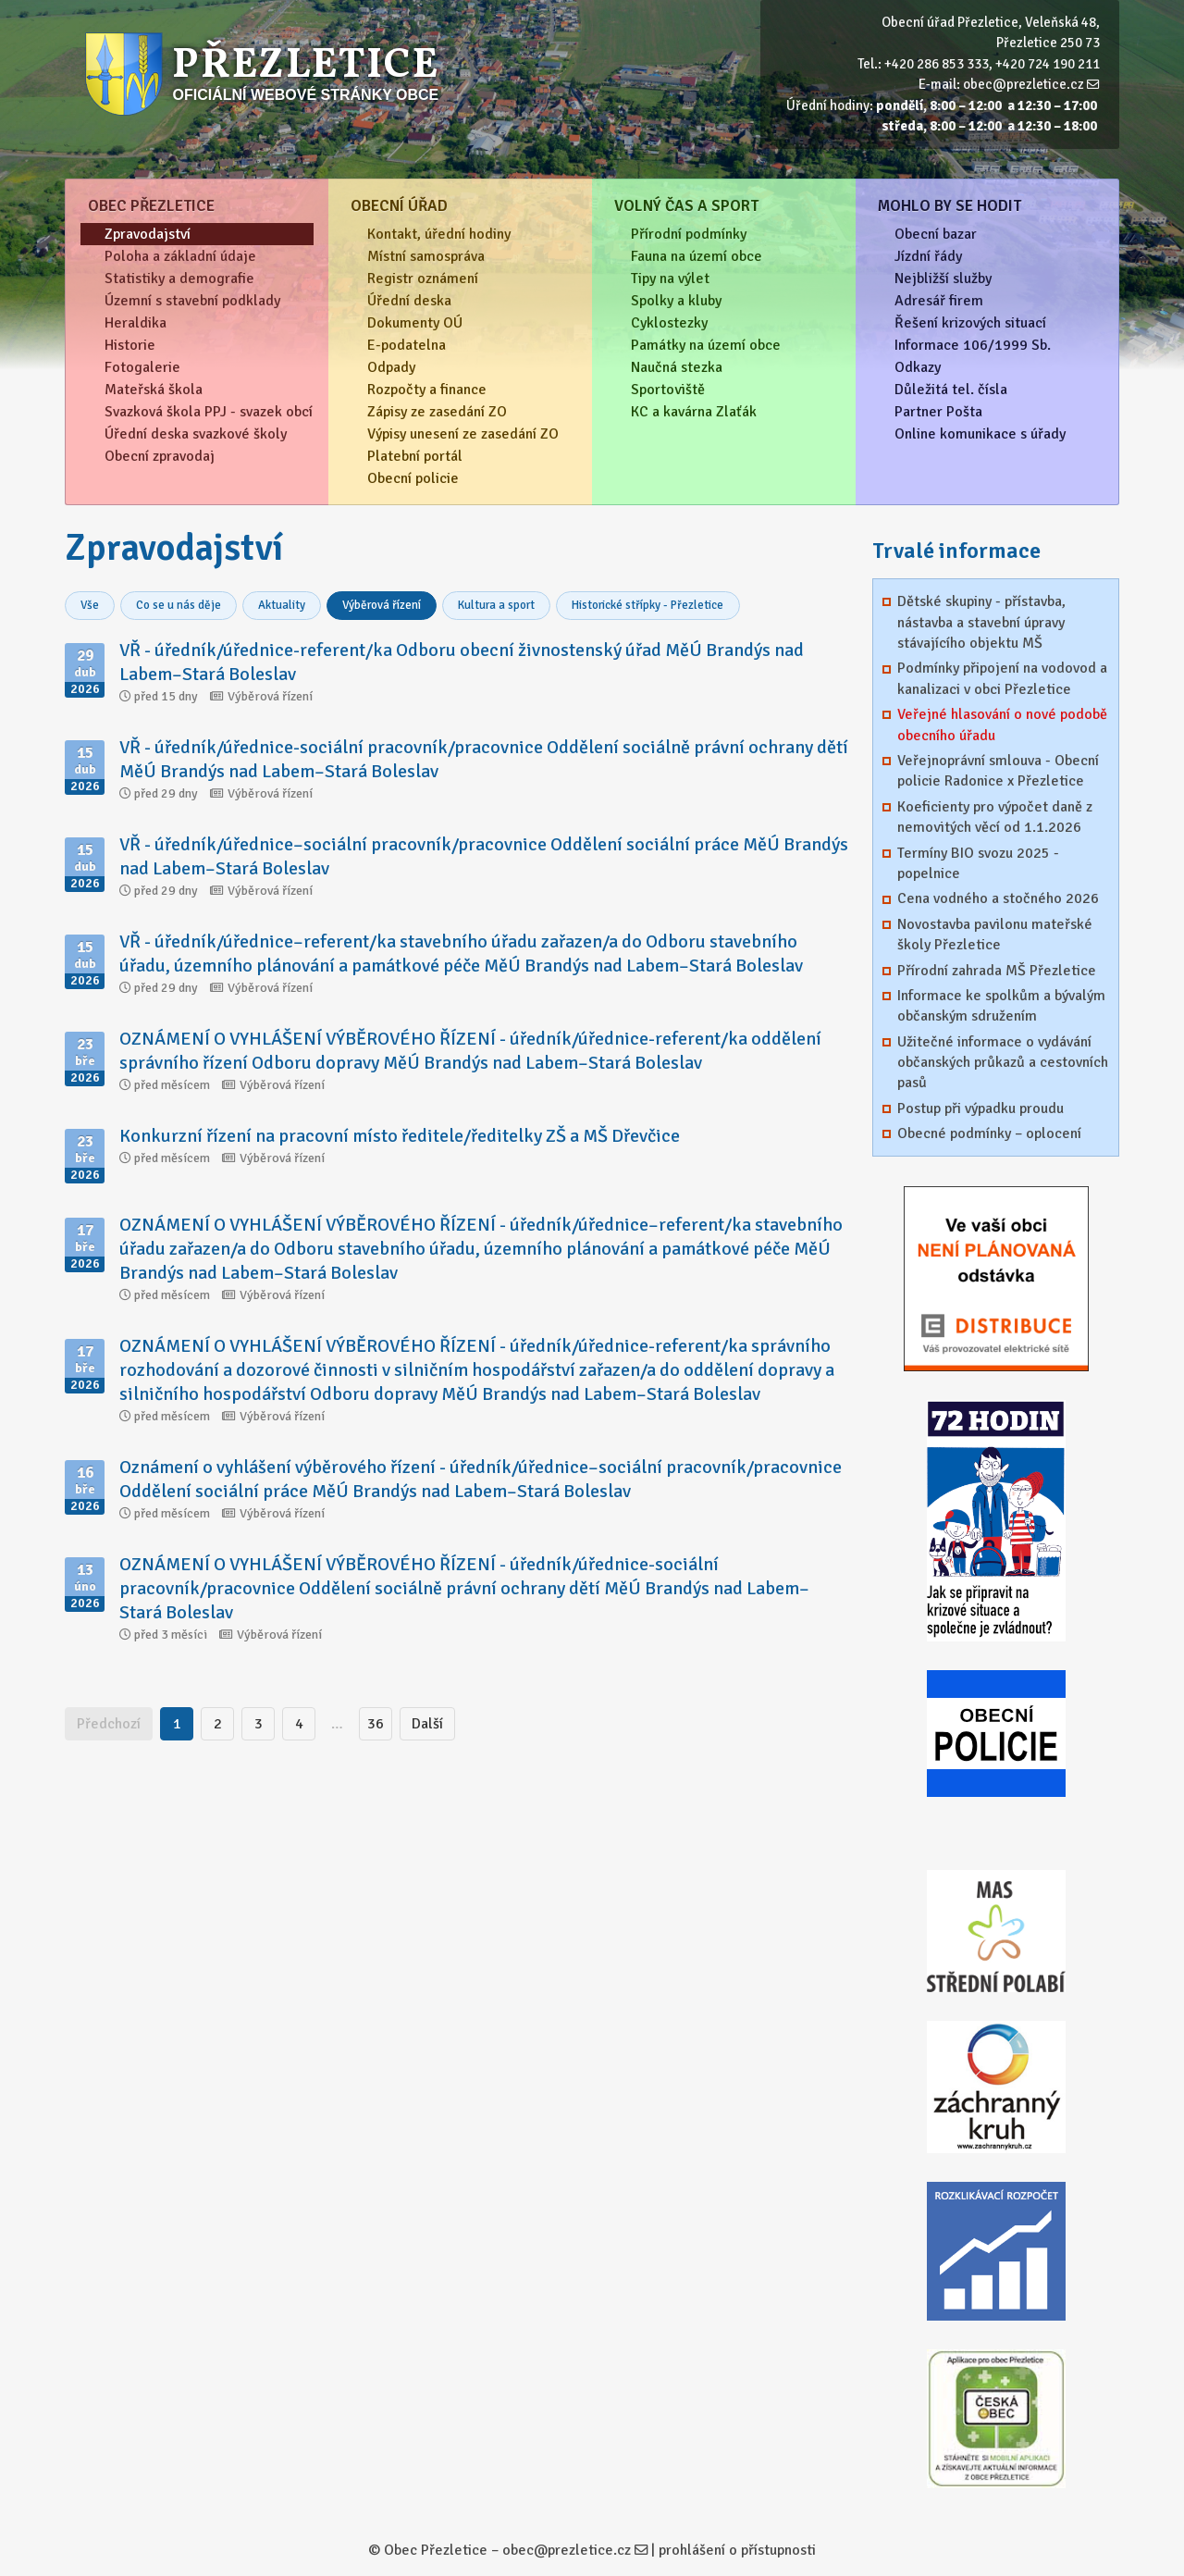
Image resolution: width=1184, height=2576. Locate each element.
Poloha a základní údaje (180, 256)
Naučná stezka (676, 367)
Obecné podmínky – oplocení (989, 1133)
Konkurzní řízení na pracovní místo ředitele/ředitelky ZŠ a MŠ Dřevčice (399, 1135)
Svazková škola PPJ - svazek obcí (209, 411)
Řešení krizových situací (970, 323)
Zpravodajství (148, 234)
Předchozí (109, 1724)
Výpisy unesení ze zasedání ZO (463, 434)
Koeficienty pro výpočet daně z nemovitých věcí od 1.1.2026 (994, 817)
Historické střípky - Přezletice (647, 605)
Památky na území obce (706, 345)
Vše (89, 605)
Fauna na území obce (696, 256)
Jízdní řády (928, 256)
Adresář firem (938, 300)
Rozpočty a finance (427, 389)
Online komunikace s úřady (980, 434)
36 (375, 1724)
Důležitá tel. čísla (950, 389)
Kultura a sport (496, 605)
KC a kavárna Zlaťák (694, 411)
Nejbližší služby (943, 278)
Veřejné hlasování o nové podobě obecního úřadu (1002, 724)
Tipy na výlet (670, 278)
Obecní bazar (935, 234)
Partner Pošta (938, 411)
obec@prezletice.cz (1023, 84)
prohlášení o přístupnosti (737, 2550)
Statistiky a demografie (179, 278)
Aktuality (281, 605)
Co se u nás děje (178, 605)
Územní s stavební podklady (192, 300)
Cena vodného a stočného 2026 (998, 898)
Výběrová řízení (381, 605)
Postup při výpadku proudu (980, 1108)
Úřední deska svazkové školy (196, 434)
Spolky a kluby (676, 300)
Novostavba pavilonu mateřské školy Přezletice (994, 934)
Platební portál (414, 456)
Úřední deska (409, 300)
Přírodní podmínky (688, 234)
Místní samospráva (426, 256)
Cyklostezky (669, 323)
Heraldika (135, 323)
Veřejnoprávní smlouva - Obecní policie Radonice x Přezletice (998, 770)
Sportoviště (668, 389)
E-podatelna (406, 345)
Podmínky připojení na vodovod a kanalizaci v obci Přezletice (1002, 678)
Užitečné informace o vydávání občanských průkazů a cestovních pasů (1002, 1063)
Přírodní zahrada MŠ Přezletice (996, 970)
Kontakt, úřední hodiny (439, 234)
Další (427, 1724)
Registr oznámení (422, 278)
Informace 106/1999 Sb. (972, 345)
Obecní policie (413, 478)
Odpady (391, 367)
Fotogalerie (142, 367)
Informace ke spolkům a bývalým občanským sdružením (1001, 1005)
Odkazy (917, 367)
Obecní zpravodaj (160, 456)
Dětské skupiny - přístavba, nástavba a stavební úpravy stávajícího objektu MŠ (981, 622)
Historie (130, 345)
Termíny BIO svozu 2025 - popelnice (978, 863)
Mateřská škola (154, 389)
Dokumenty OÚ (414, 323)
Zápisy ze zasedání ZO (437, 411)
